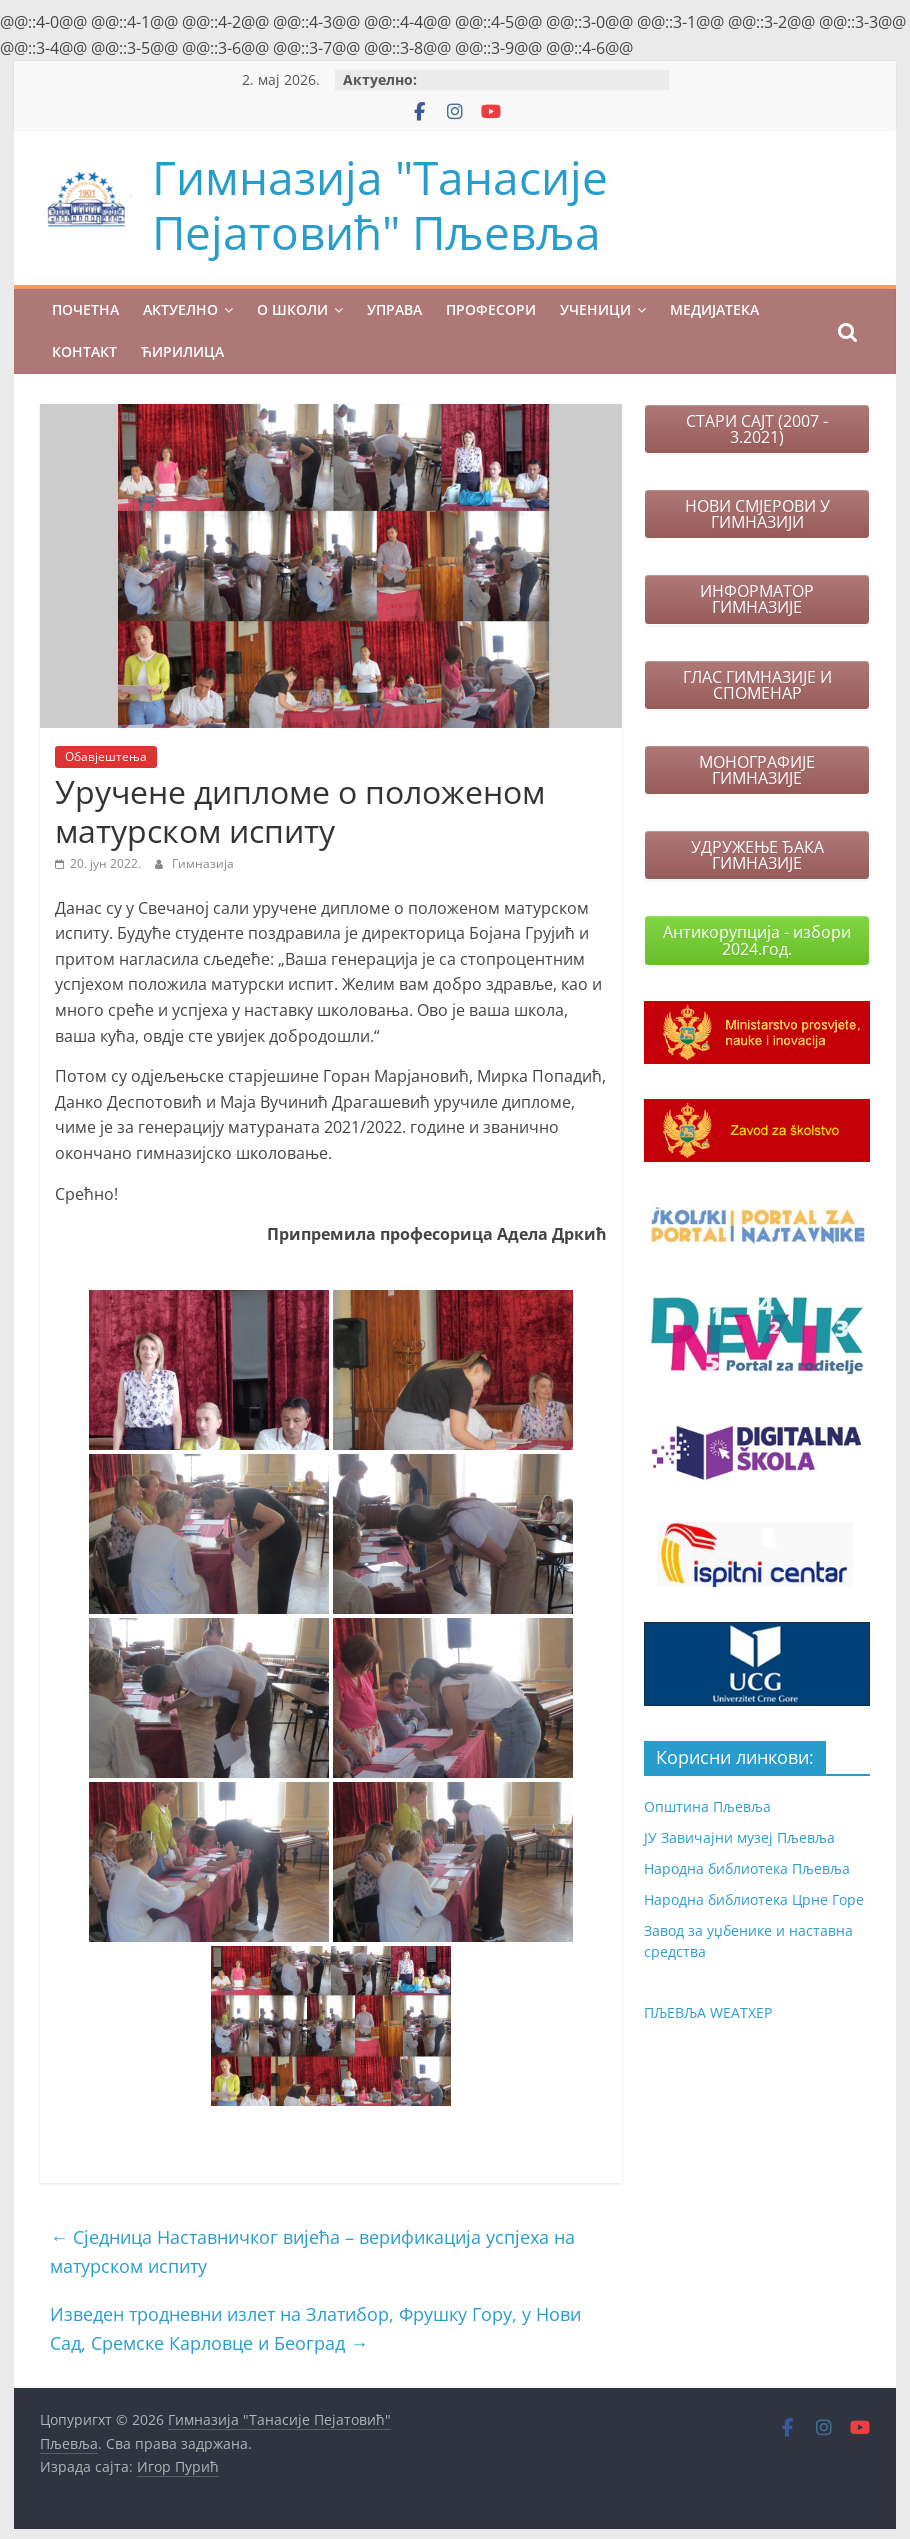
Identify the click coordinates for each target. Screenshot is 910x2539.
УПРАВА (394, 309)
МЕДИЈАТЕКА (714, 309)
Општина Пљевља (707, 1806)
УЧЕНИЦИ (595, 309)
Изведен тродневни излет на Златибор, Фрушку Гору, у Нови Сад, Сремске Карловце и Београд (315, 2328)
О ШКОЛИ (292, 309)
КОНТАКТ (84, 351)
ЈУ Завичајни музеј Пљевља (739, 1837)
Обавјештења (106, 756)
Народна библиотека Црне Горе (754, 1899)
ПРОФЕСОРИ (491, 309)
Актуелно (180, 309)
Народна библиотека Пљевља (747, 1868)
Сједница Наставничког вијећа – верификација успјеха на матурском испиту (312, 2251)
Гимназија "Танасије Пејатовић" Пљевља (380, 204)
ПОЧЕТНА (85, 309)
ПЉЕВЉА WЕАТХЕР (708, 2012)
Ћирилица (182, 351)
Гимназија (203, 863)
